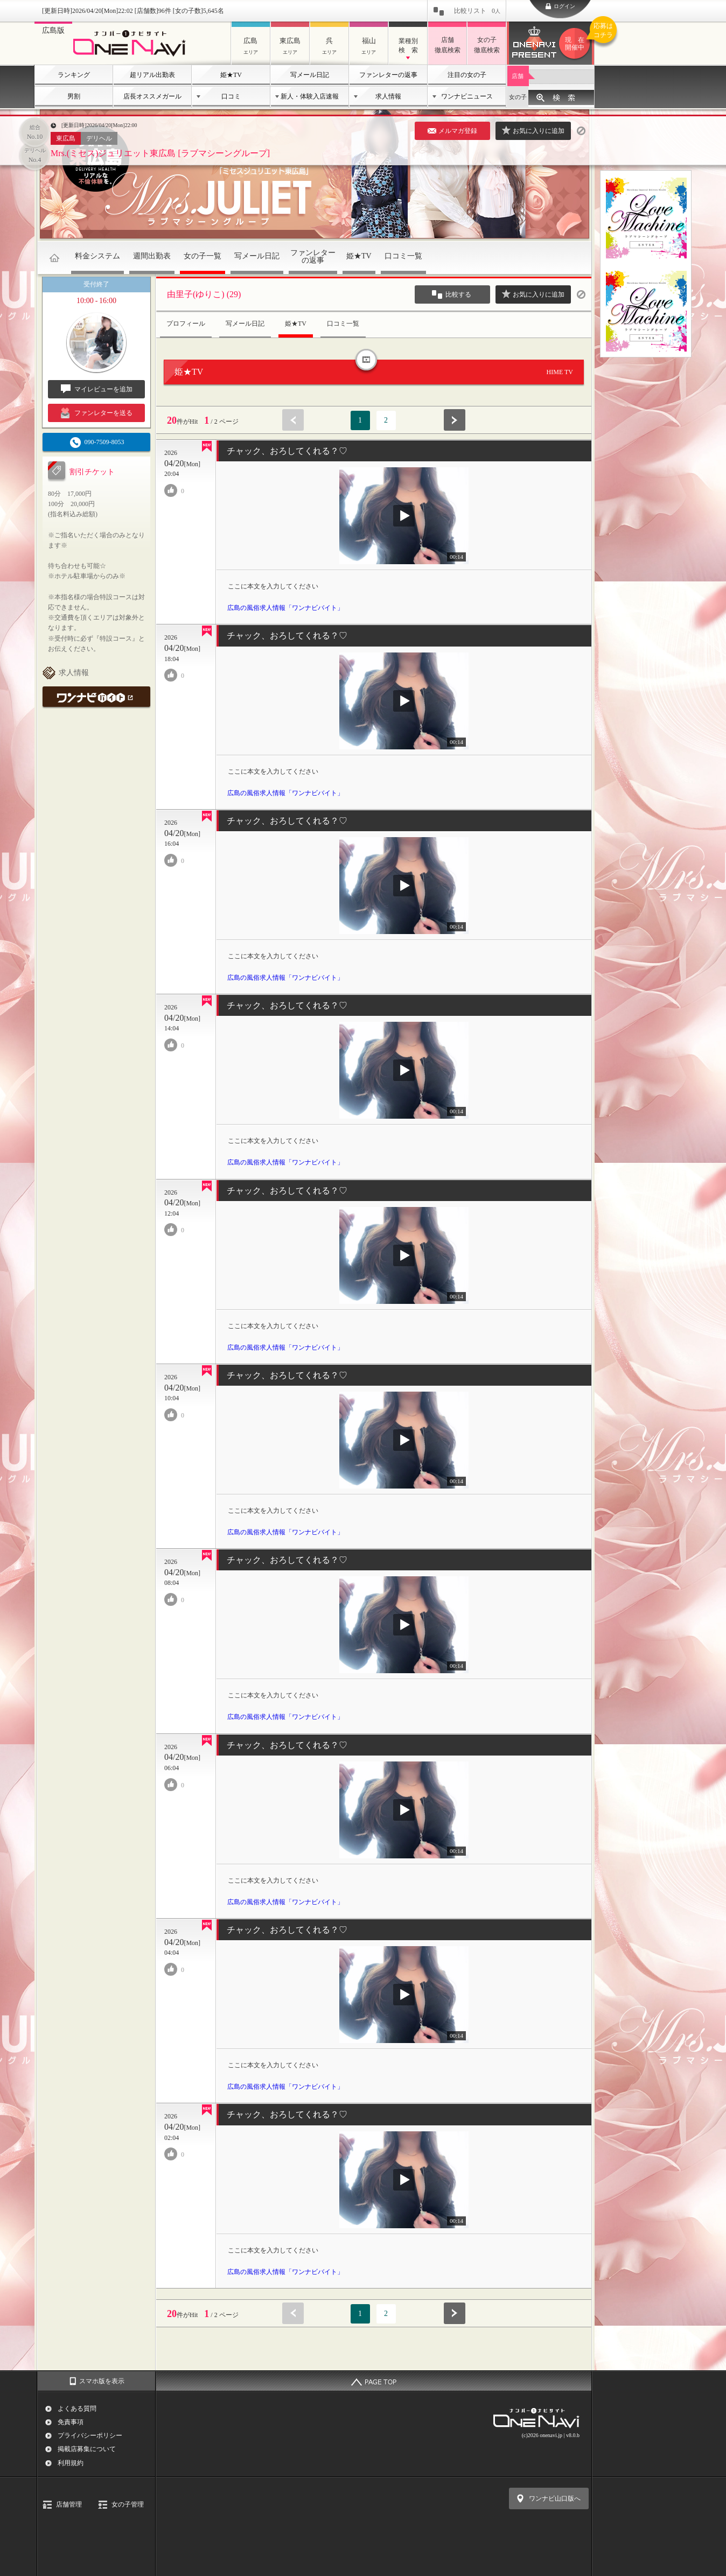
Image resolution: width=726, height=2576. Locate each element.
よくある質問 (77, 2408)
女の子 (518, 97)
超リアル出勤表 (152, 75)
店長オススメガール (152, 96)
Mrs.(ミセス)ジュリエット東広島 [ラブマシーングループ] (160, 153)
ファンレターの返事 (388, 75)
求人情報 (388, 96)
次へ (454, 420)
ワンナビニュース (467, 96)
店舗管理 (69, 2504)
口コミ (231, 96)
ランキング (74, 75)
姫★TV (231, 75)
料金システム (97, 256)
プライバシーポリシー (90, 2435)
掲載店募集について (87, 2449)
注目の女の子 (467, 75)
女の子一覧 (202, 256)
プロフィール (185, 323)
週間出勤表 (152, 256)
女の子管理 (127, 2504)
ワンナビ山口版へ (555, 2498)
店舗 (517, 76)
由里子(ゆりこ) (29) (204, 294)
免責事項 (70, 2422)
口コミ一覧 (403, 256)
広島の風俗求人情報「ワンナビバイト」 (285, 608)
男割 (73, 96)
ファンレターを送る (96, 413)
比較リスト (477, 11)
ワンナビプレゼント (576, 44)
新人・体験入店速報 (310, 96)
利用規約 (70, 2463)
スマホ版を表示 (101, 2381)
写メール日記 (309, 75)
